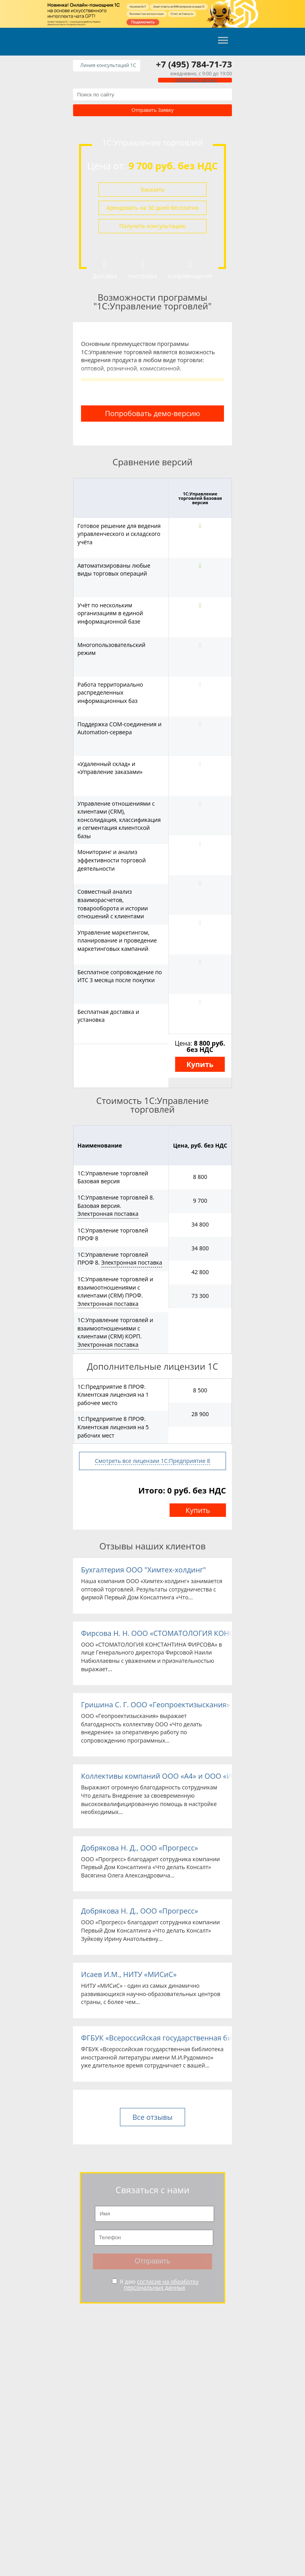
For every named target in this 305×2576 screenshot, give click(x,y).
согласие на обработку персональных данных (161, 2284)
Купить (199, 1064)
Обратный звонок (195, 80)
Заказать (152, 189)
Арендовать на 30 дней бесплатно (152, 207)
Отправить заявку (152, 110)
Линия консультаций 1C (107, 65)
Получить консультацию (152, 226)
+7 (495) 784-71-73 (194, 64)
